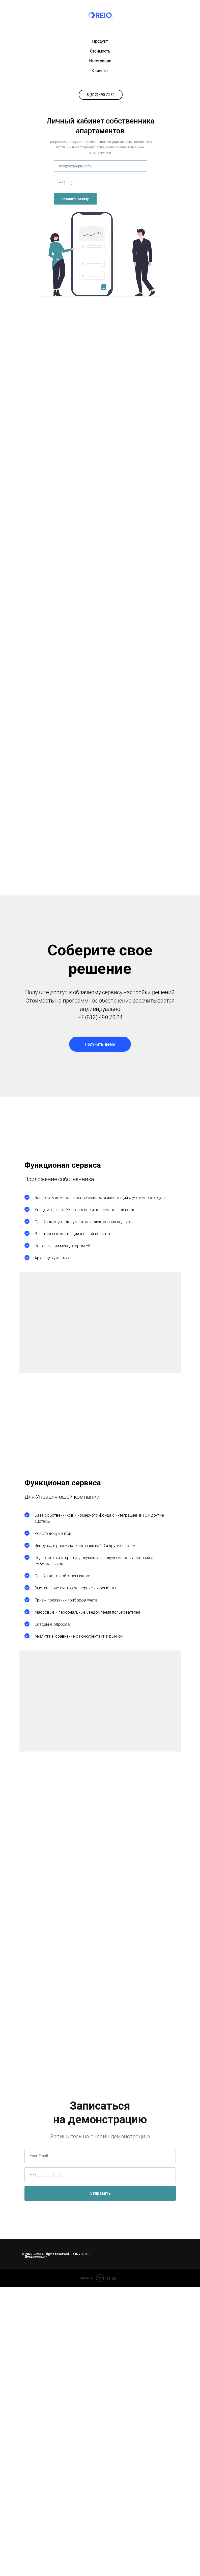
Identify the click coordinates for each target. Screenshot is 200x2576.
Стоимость (100, 51)
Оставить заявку (75, 199)
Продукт (100, 41)
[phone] (100, 182)
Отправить (100, 2293)
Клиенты (100, 70)
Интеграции (100, 61)
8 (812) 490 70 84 (101, 95)
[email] (100, 166)
